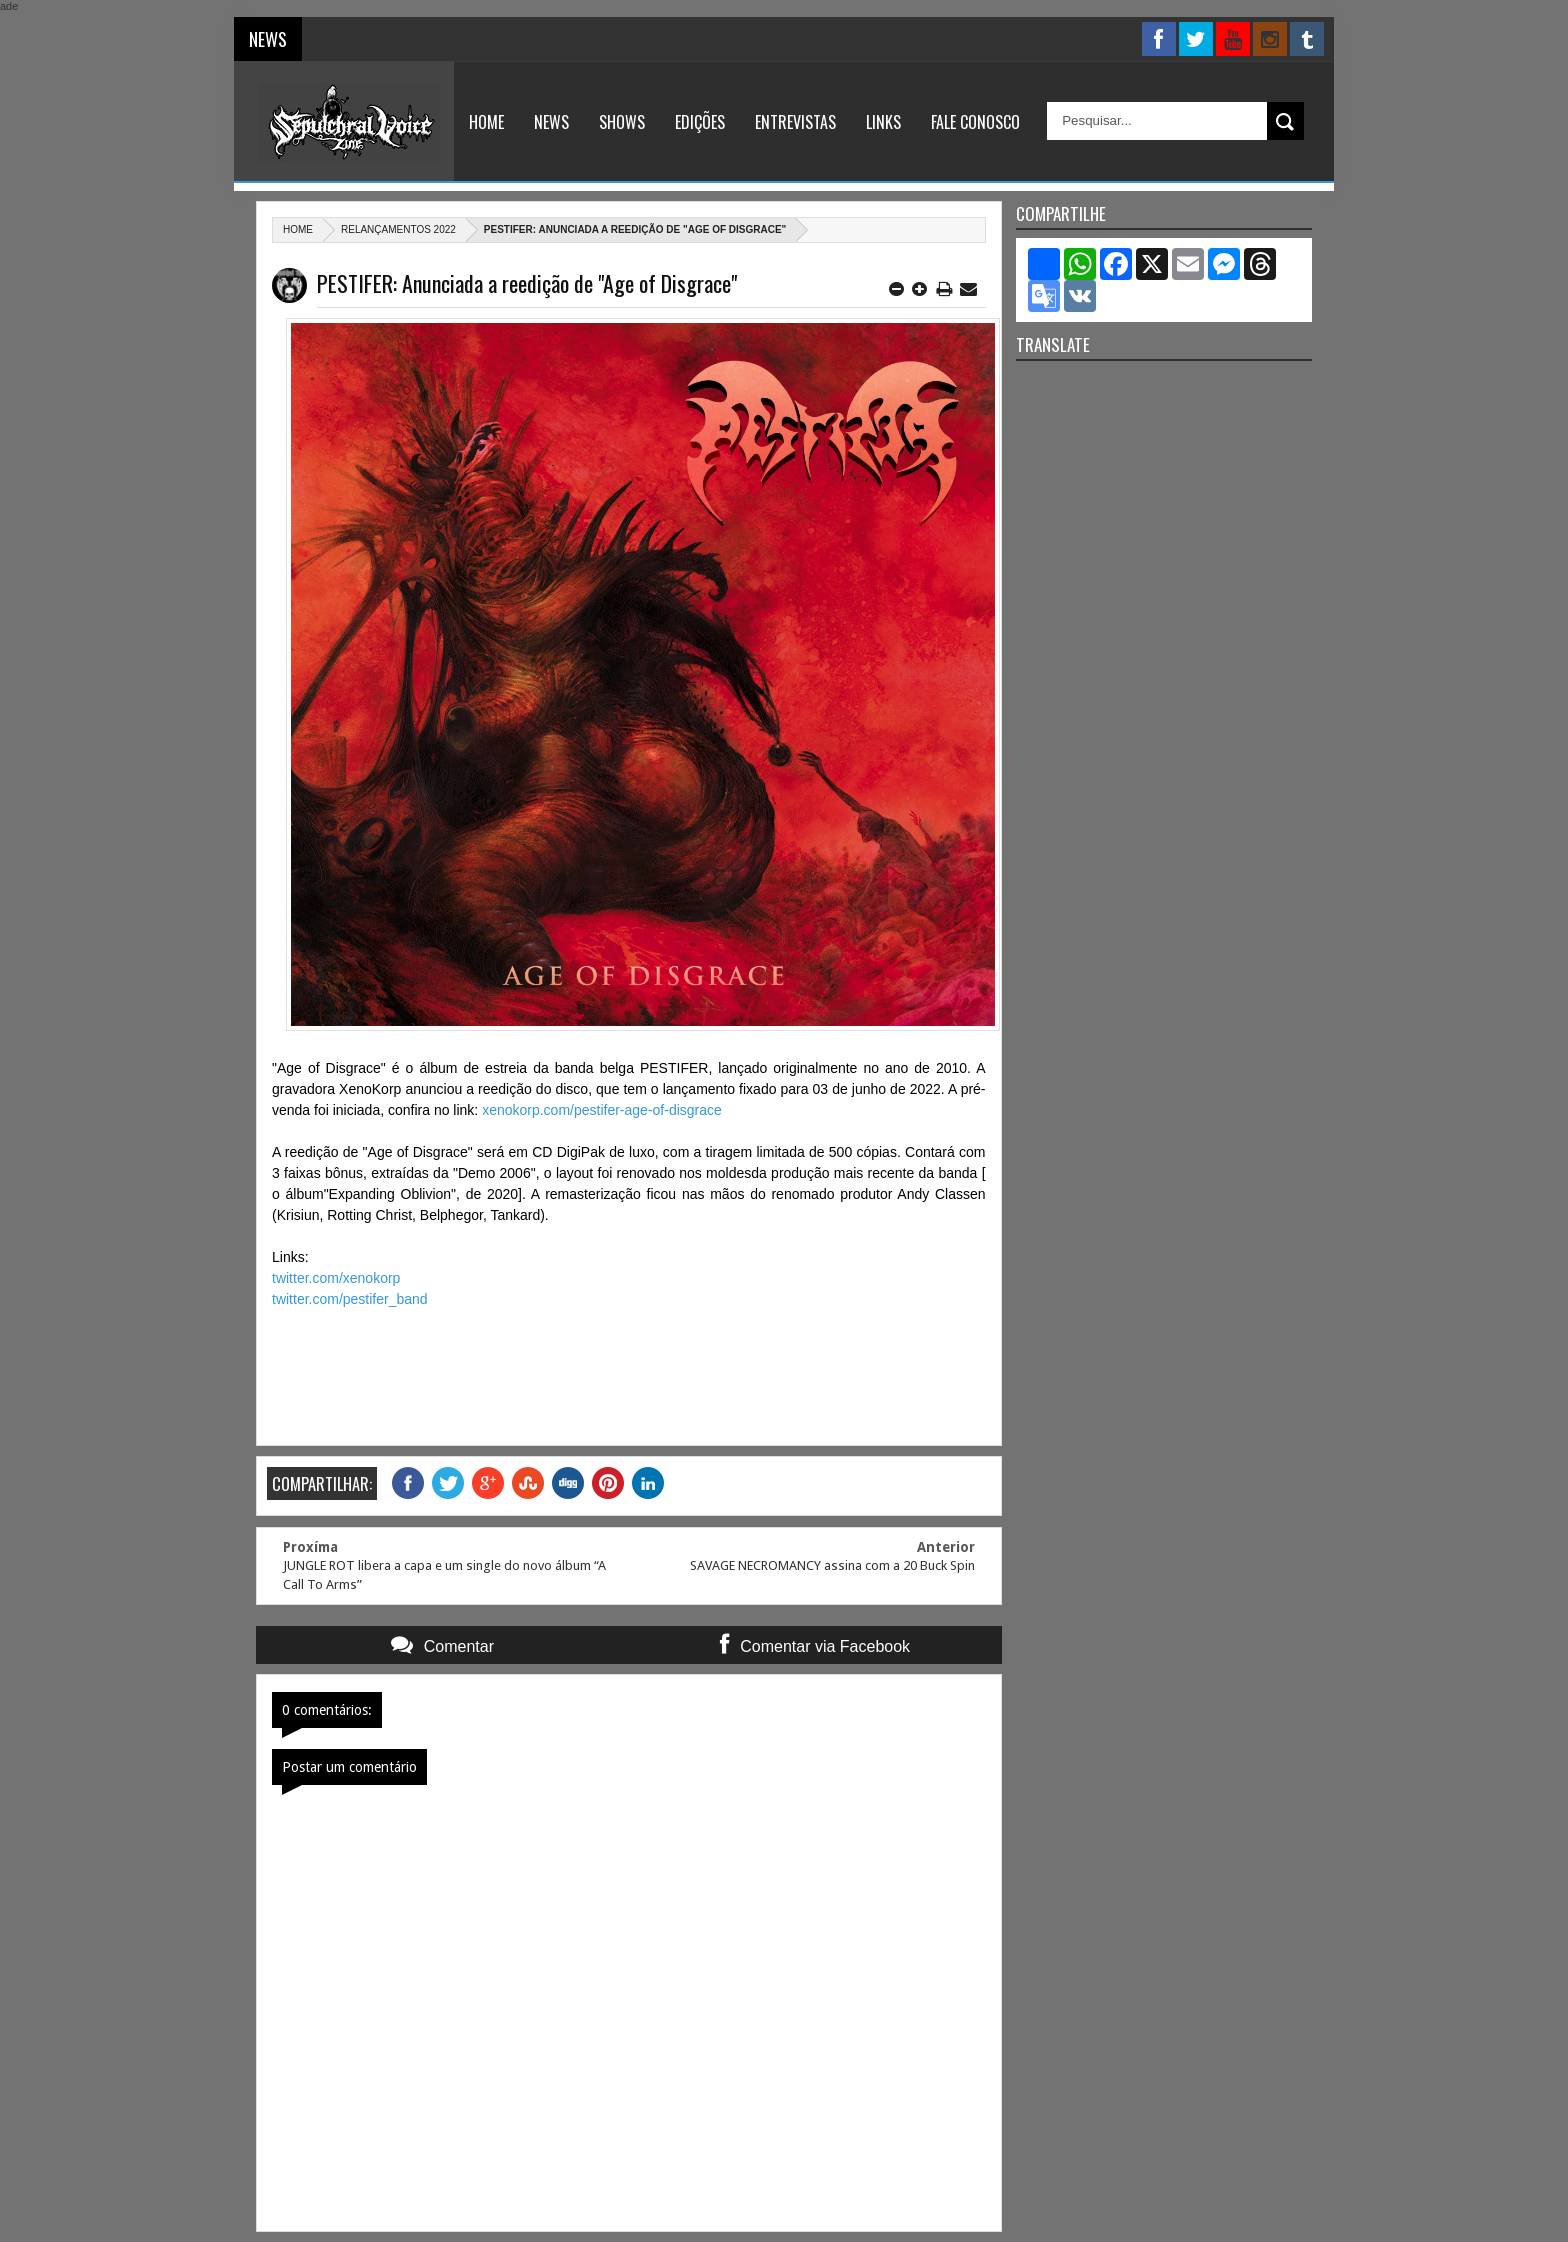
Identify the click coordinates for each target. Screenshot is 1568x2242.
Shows (622, 122)
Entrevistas (795, 122)
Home (486, 122)
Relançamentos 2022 (398, 229)
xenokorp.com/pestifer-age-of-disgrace (602, 1110)
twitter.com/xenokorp (336, 1278)
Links (883, 122)
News (551, 122)
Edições (700, 122)
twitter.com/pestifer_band (350, 1299)
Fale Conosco (975, 122)
